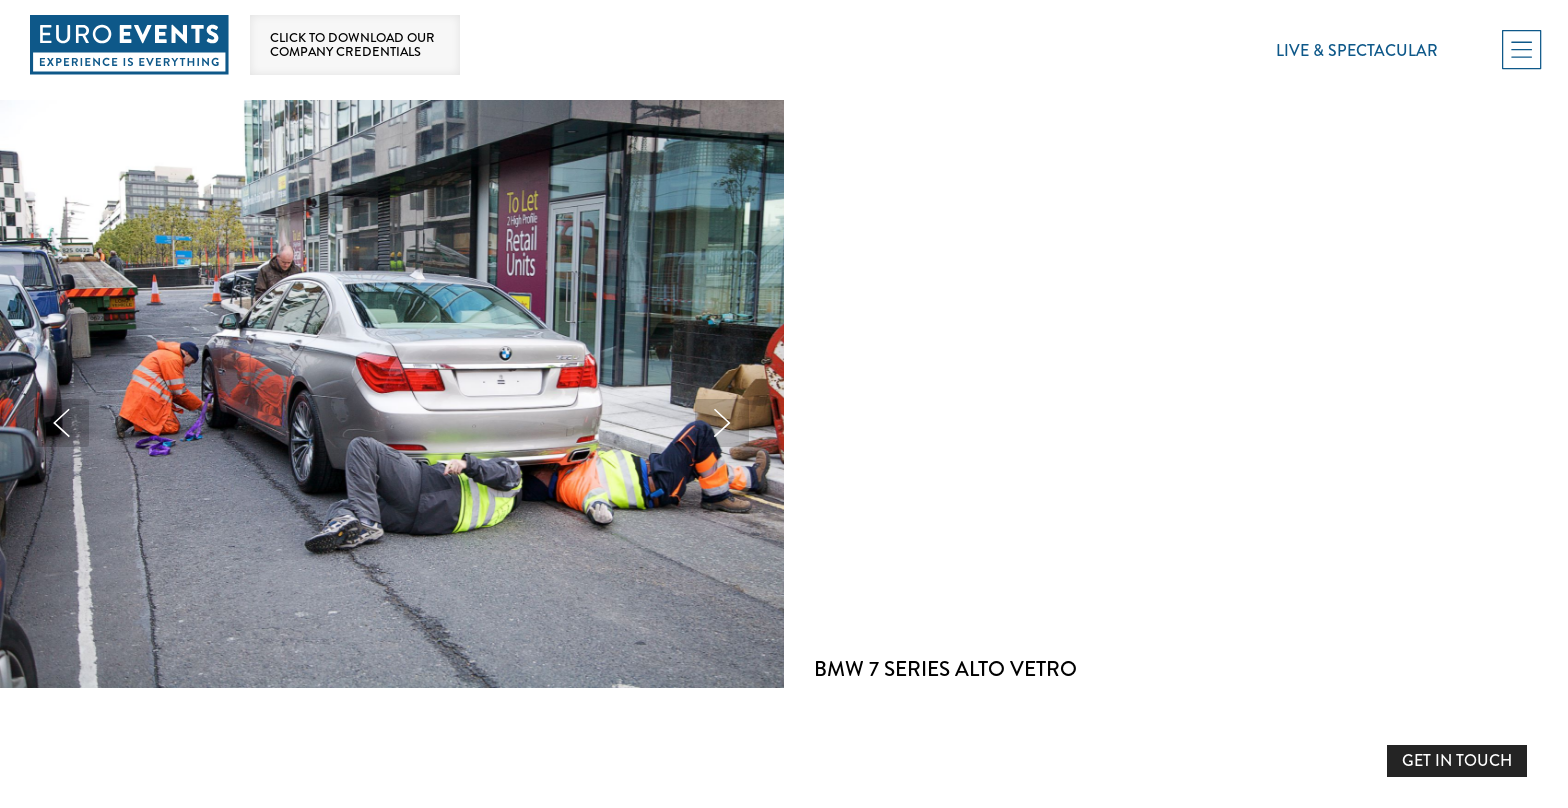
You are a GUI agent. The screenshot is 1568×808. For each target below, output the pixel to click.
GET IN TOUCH (1457, 760)
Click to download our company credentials (352, 45)
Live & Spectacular (1357, 50)
